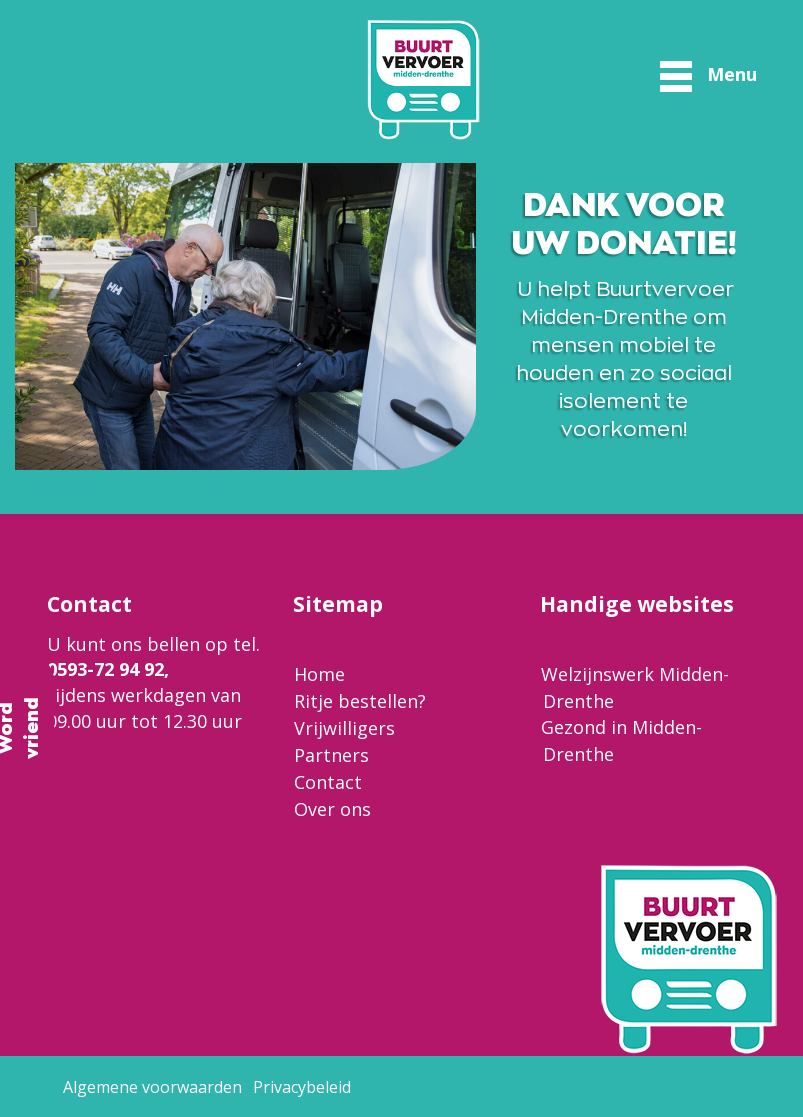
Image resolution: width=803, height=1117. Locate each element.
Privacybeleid (302, 1087)
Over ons (332, 809)
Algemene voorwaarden (152, 1087)
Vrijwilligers (344, 728)
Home (319, 674)
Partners (331, 755)
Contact (328, 782)
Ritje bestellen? (360, 701)
